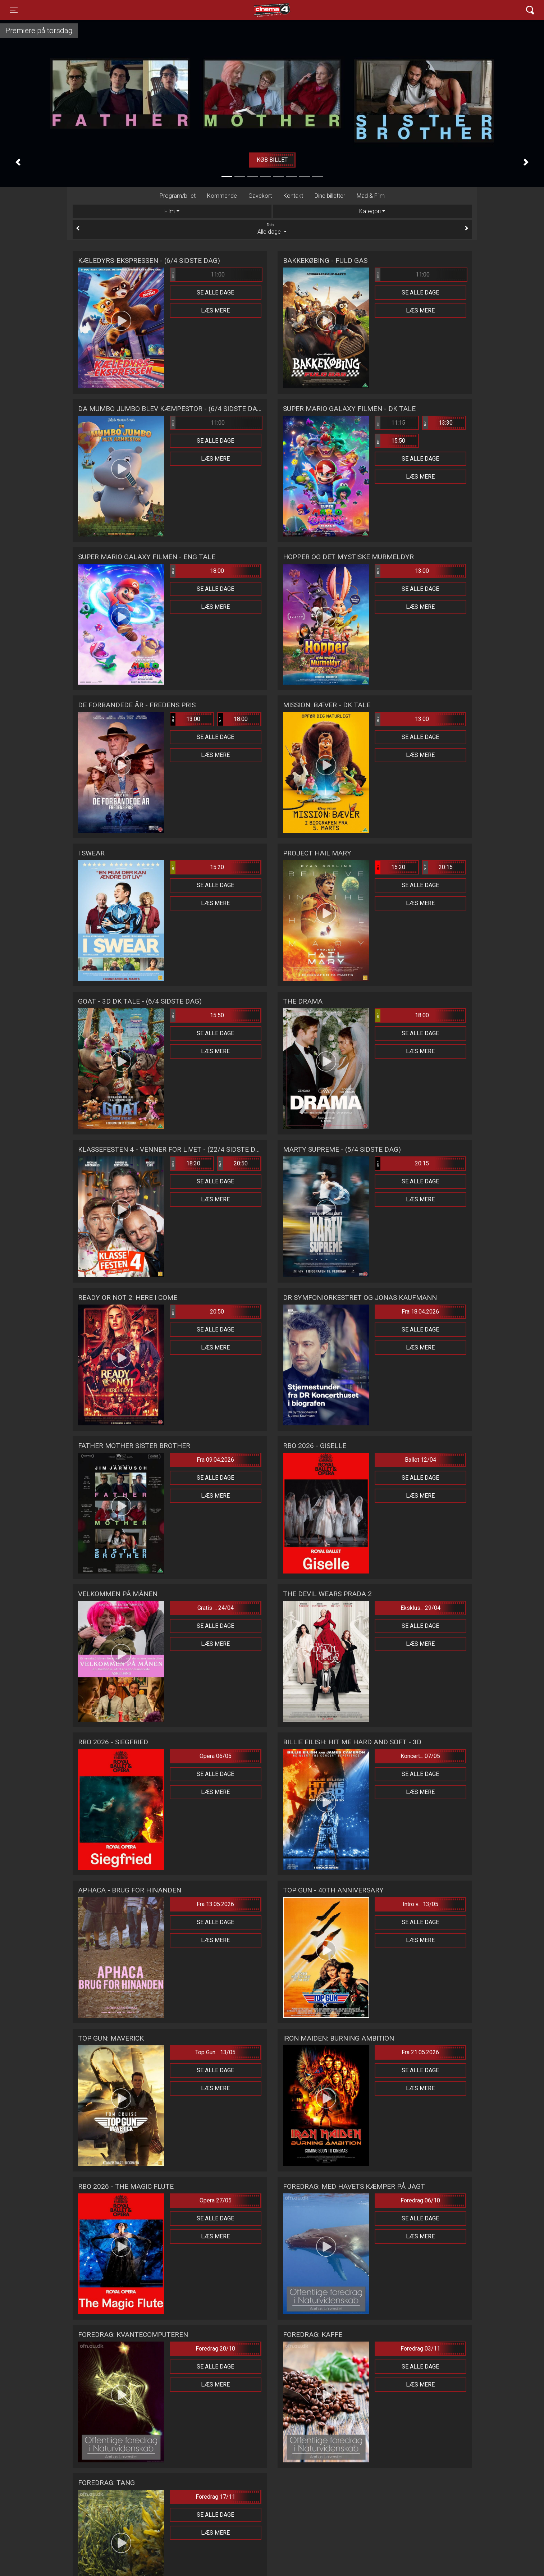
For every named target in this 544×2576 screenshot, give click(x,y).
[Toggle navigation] (13, 10)
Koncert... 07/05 (420, 1756)
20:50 (233, 1163)
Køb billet (272, 159)
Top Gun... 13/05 (215, 2052)
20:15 (438, 867)
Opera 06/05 (216, 1756)
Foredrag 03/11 (420, 2348)
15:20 (197, 867)
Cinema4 (259, 10)
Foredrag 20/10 (215, 2348)
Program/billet (178, 195)
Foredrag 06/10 (420, 2200)
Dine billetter (330, 195)
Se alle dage (215, 292)
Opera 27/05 (216, 2200)
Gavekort (260, 195)
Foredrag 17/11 (215, 2496)
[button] (18, 162)
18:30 (185, 1163)
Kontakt (293, 195)
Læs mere (215, 310)
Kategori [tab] (370, 211)
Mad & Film (371, 195)
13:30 (438, 422)
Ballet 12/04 (420, 1459)
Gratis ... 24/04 (215, 1607)
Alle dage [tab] (272, 228)
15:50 (390, 440)
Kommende (222, 195)
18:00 (197, 571)
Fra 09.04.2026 (215, 1459)
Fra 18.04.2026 (420, 1311)
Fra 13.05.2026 (215, 1904)
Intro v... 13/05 (420, 1904)
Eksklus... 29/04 (420, 1607)
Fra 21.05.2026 (420, 2052)
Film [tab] (169, 211)
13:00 (402, 571)
